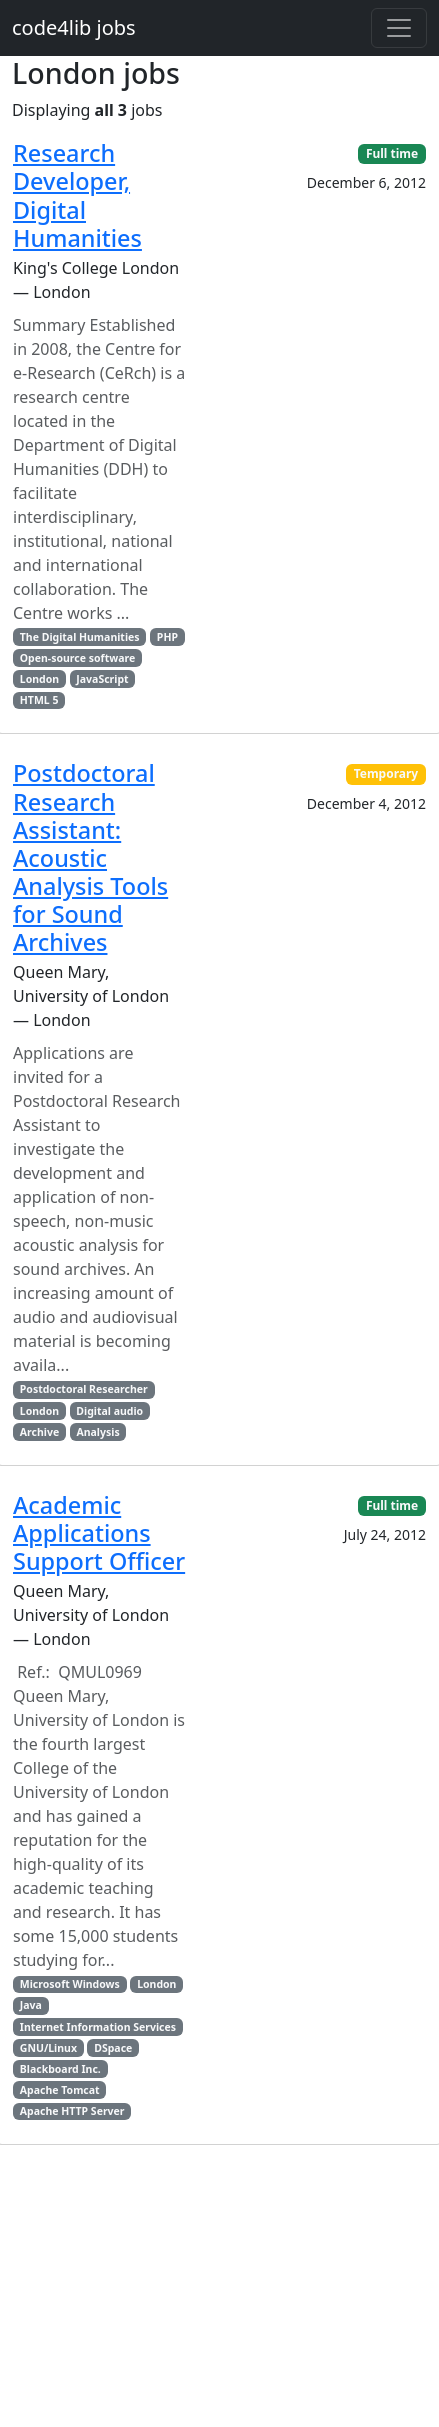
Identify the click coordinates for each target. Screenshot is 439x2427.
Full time (392, 153)
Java (31, 2005)
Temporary (386, 773)
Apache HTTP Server (72, 2111)
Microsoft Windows (70, 1984)
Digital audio (109, 1411)
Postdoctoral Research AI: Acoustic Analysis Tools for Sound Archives (90, 857)
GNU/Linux (48, 2048)
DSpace (113, 2048)
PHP (167, 637)
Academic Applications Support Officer (99, 1533)
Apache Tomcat (60, 2090)
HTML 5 (39, 700)
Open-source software (77, 658)
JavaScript (102, 679)
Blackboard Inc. (60, 2069)
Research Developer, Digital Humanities (77, 195)
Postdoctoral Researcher (84, 1389)
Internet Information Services (98, 2027)
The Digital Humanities (80, 637)
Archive (39, 1432)
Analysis (97, 1432)
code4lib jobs (74, 27)
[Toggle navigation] (399, 28)
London (39, 679)
